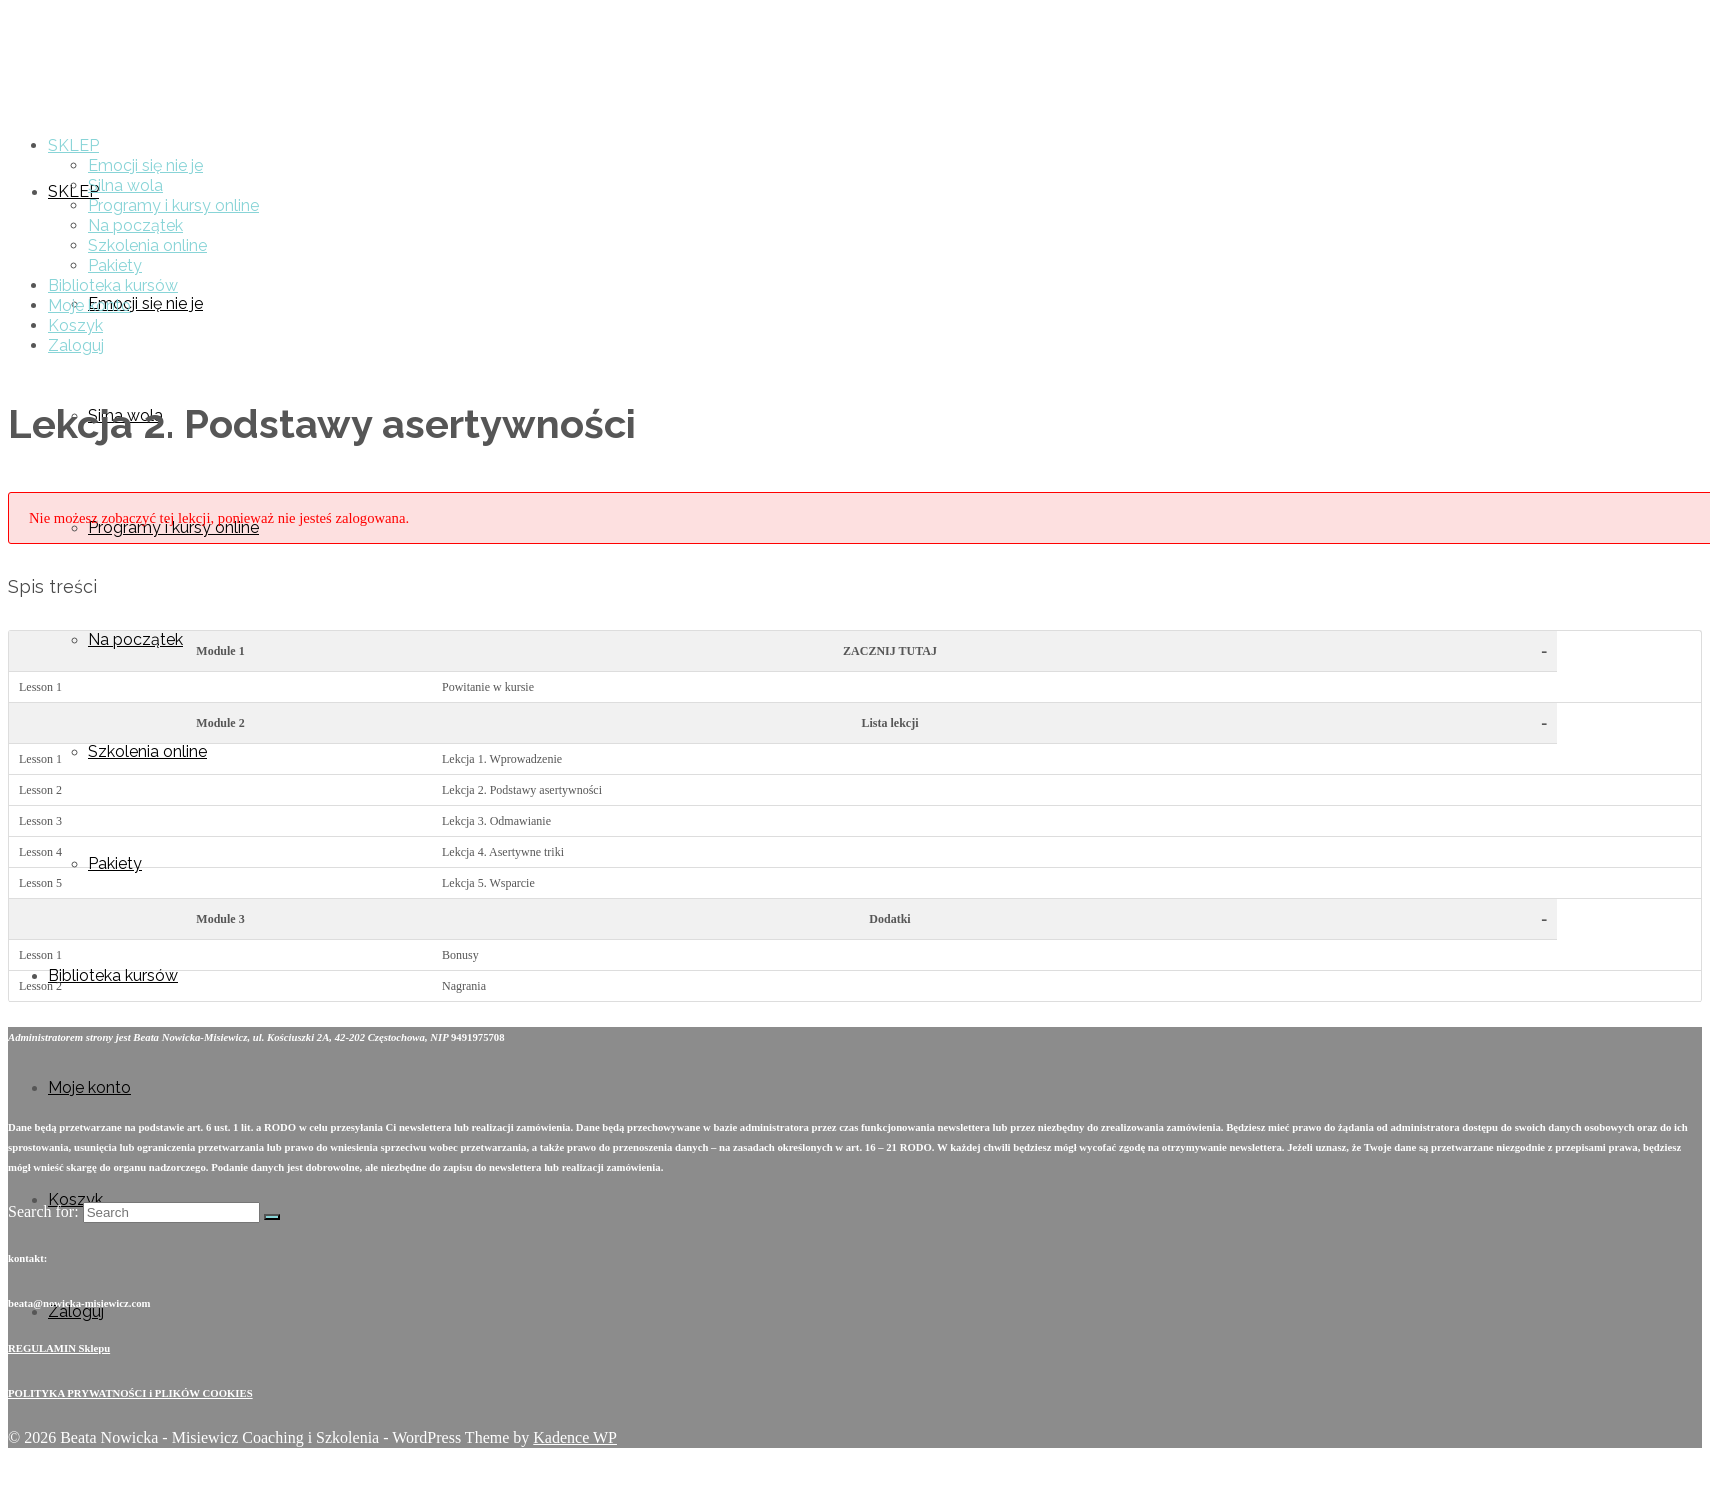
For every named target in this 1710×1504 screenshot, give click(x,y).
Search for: (43, 1211)
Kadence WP (575, 1437)
